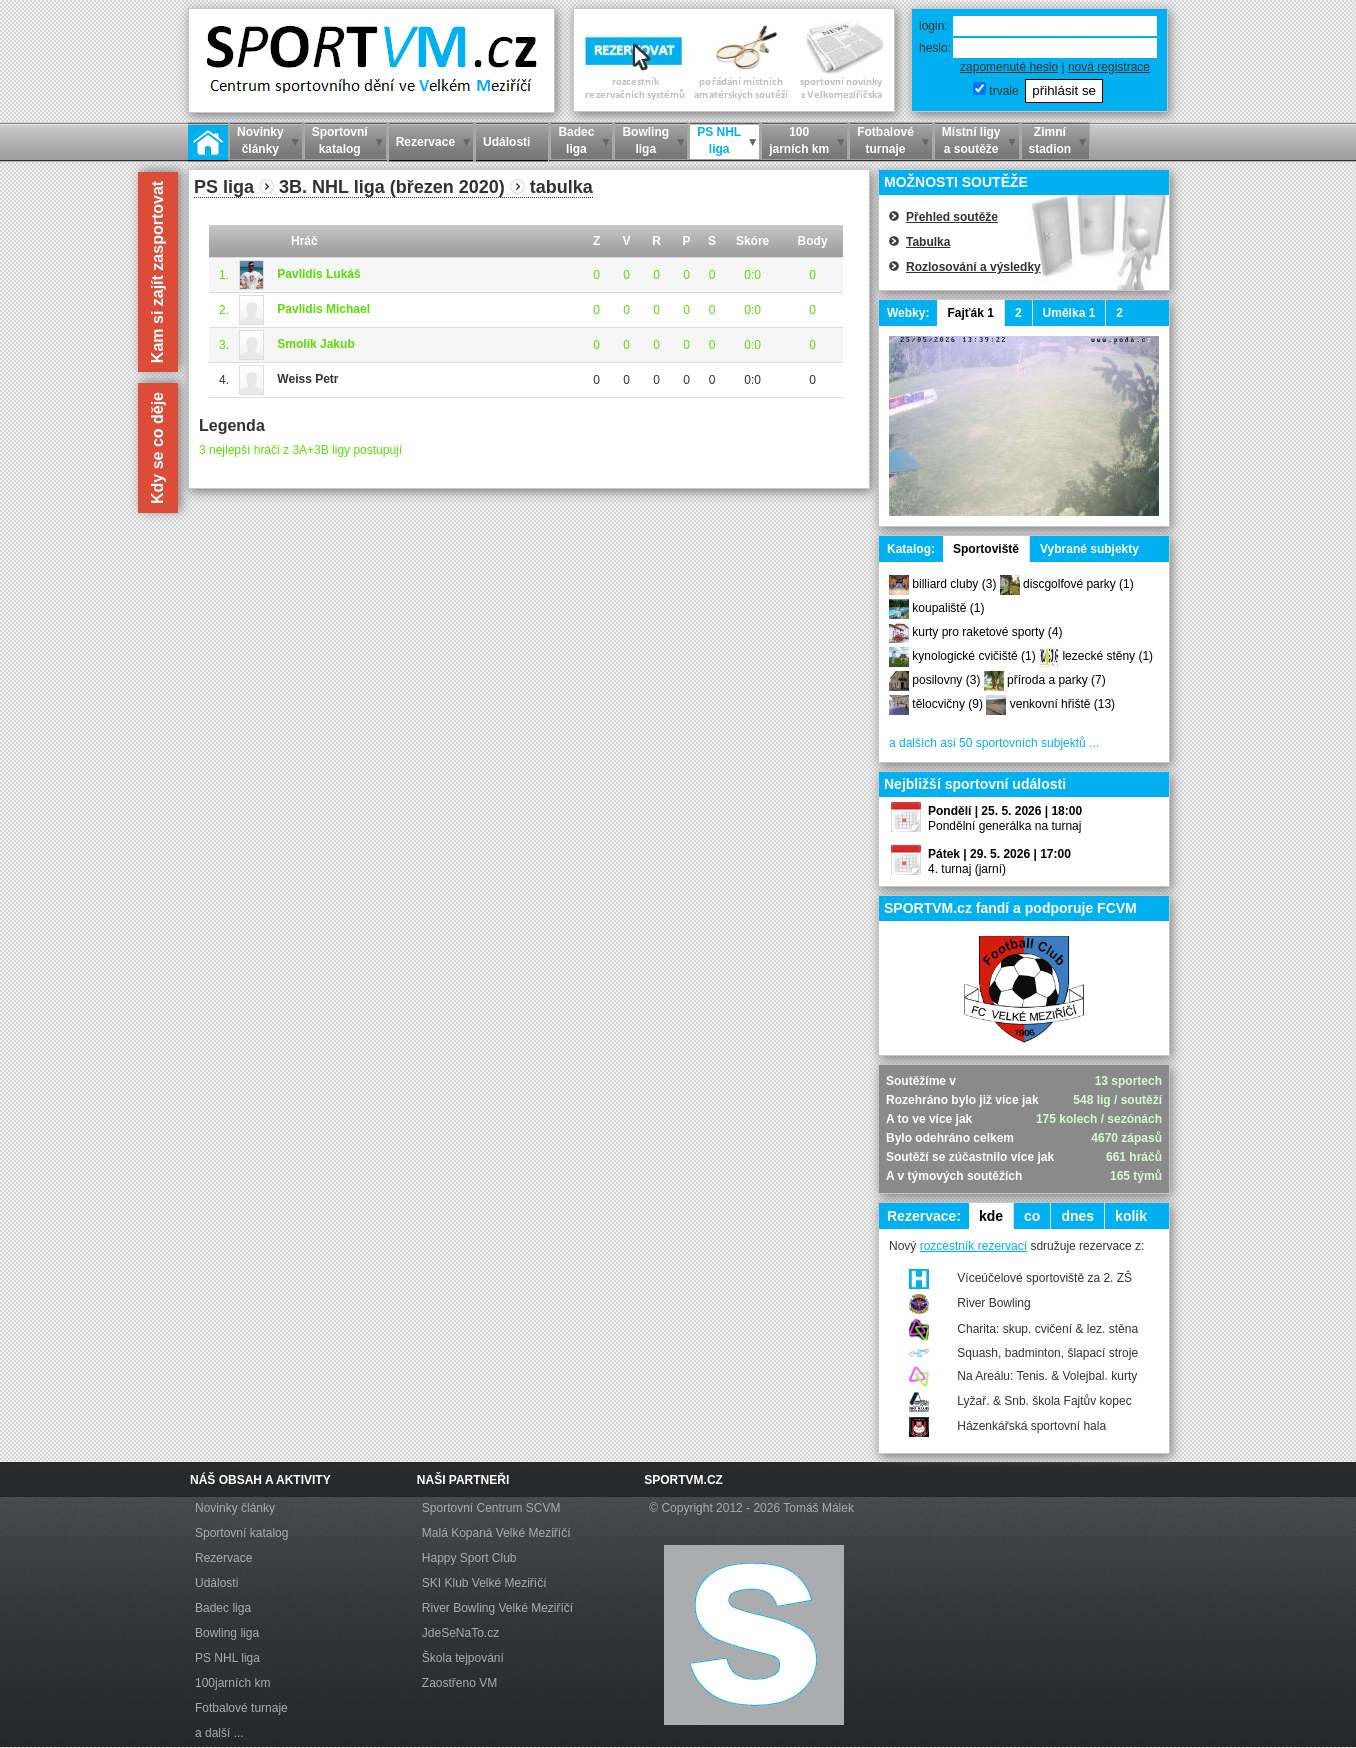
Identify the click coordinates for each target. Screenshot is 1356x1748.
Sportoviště (986, 549)
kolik (1131, 1216)
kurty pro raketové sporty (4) (987, 632)
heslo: (935, 48)
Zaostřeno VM (459, 1683)
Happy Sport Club (469, 1558)
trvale (1003, 91)
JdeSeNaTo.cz (460, 1633)
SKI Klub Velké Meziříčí (484, 1583)
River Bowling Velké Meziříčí (497, 1608)
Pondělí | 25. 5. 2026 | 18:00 (1005, 811)
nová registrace (1109, 67)
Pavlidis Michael (323, 309)
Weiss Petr (307, 379)
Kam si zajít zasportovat (157, 272)
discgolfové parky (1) (1078, 584)
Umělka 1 (1069, 313)
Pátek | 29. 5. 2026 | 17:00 (999, 854)
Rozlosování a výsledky (973, 267)
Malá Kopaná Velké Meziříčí (496, 1533)
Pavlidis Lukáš (318, 274)
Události (216, 1583)
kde (991, 1216)
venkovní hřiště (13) (1062, 704)
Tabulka (928, 242)
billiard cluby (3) (954, 584)
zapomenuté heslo (1009, 67)
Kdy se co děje (157, 448)
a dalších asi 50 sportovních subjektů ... (994, 743)
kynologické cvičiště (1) (973, 656)
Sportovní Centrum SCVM (491, 1508)
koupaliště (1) (948, 608)
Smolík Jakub (315, 344)
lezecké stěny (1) (1107, 656)
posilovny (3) (946, 680)
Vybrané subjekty (1089, 549)
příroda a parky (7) (1056, 680)
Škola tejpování (463, 1658)
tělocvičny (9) (947, 704)
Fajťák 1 (970, 313)
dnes (1077, 1216)
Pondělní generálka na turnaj (1004, 826)
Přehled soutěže (952, 217)
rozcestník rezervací (973, 1246)
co (1032, 1216)
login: (933, 26)
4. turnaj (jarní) (967, 869)
